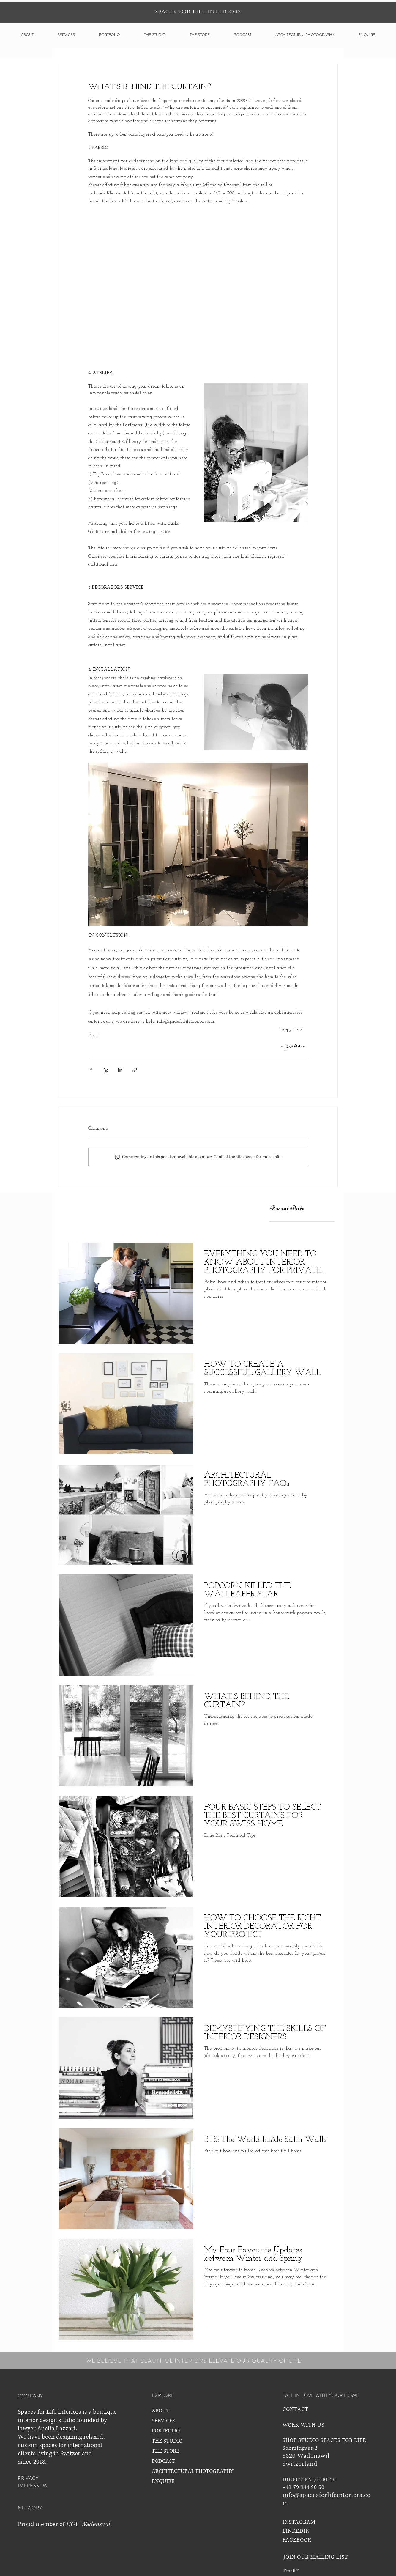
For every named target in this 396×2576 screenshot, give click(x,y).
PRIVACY (28, 2478)
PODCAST (163, 2461)
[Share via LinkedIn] (120, 1070)
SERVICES (163, 2420)
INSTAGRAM (299, 2522)
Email (289, 2571)
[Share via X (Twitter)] (105, 1070)
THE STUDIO (167, 2441)
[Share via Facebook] (91, 1070)
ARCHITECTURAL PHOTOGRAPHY (192, 2471)
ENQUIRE (163, 2481)
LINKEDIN (296, 2531)
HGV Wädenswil (88, 2524)
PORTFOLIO (166, 2431)
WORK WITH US (303, 2425)
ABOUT (160, 2410)
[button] (27, 34)
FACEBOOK (297, 2540)
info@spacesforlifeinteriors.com (327, 2499)
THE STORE (165, 2451)
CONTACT (295, 2409)
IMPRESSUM (32, 2485)
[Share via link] (135, 1070)
